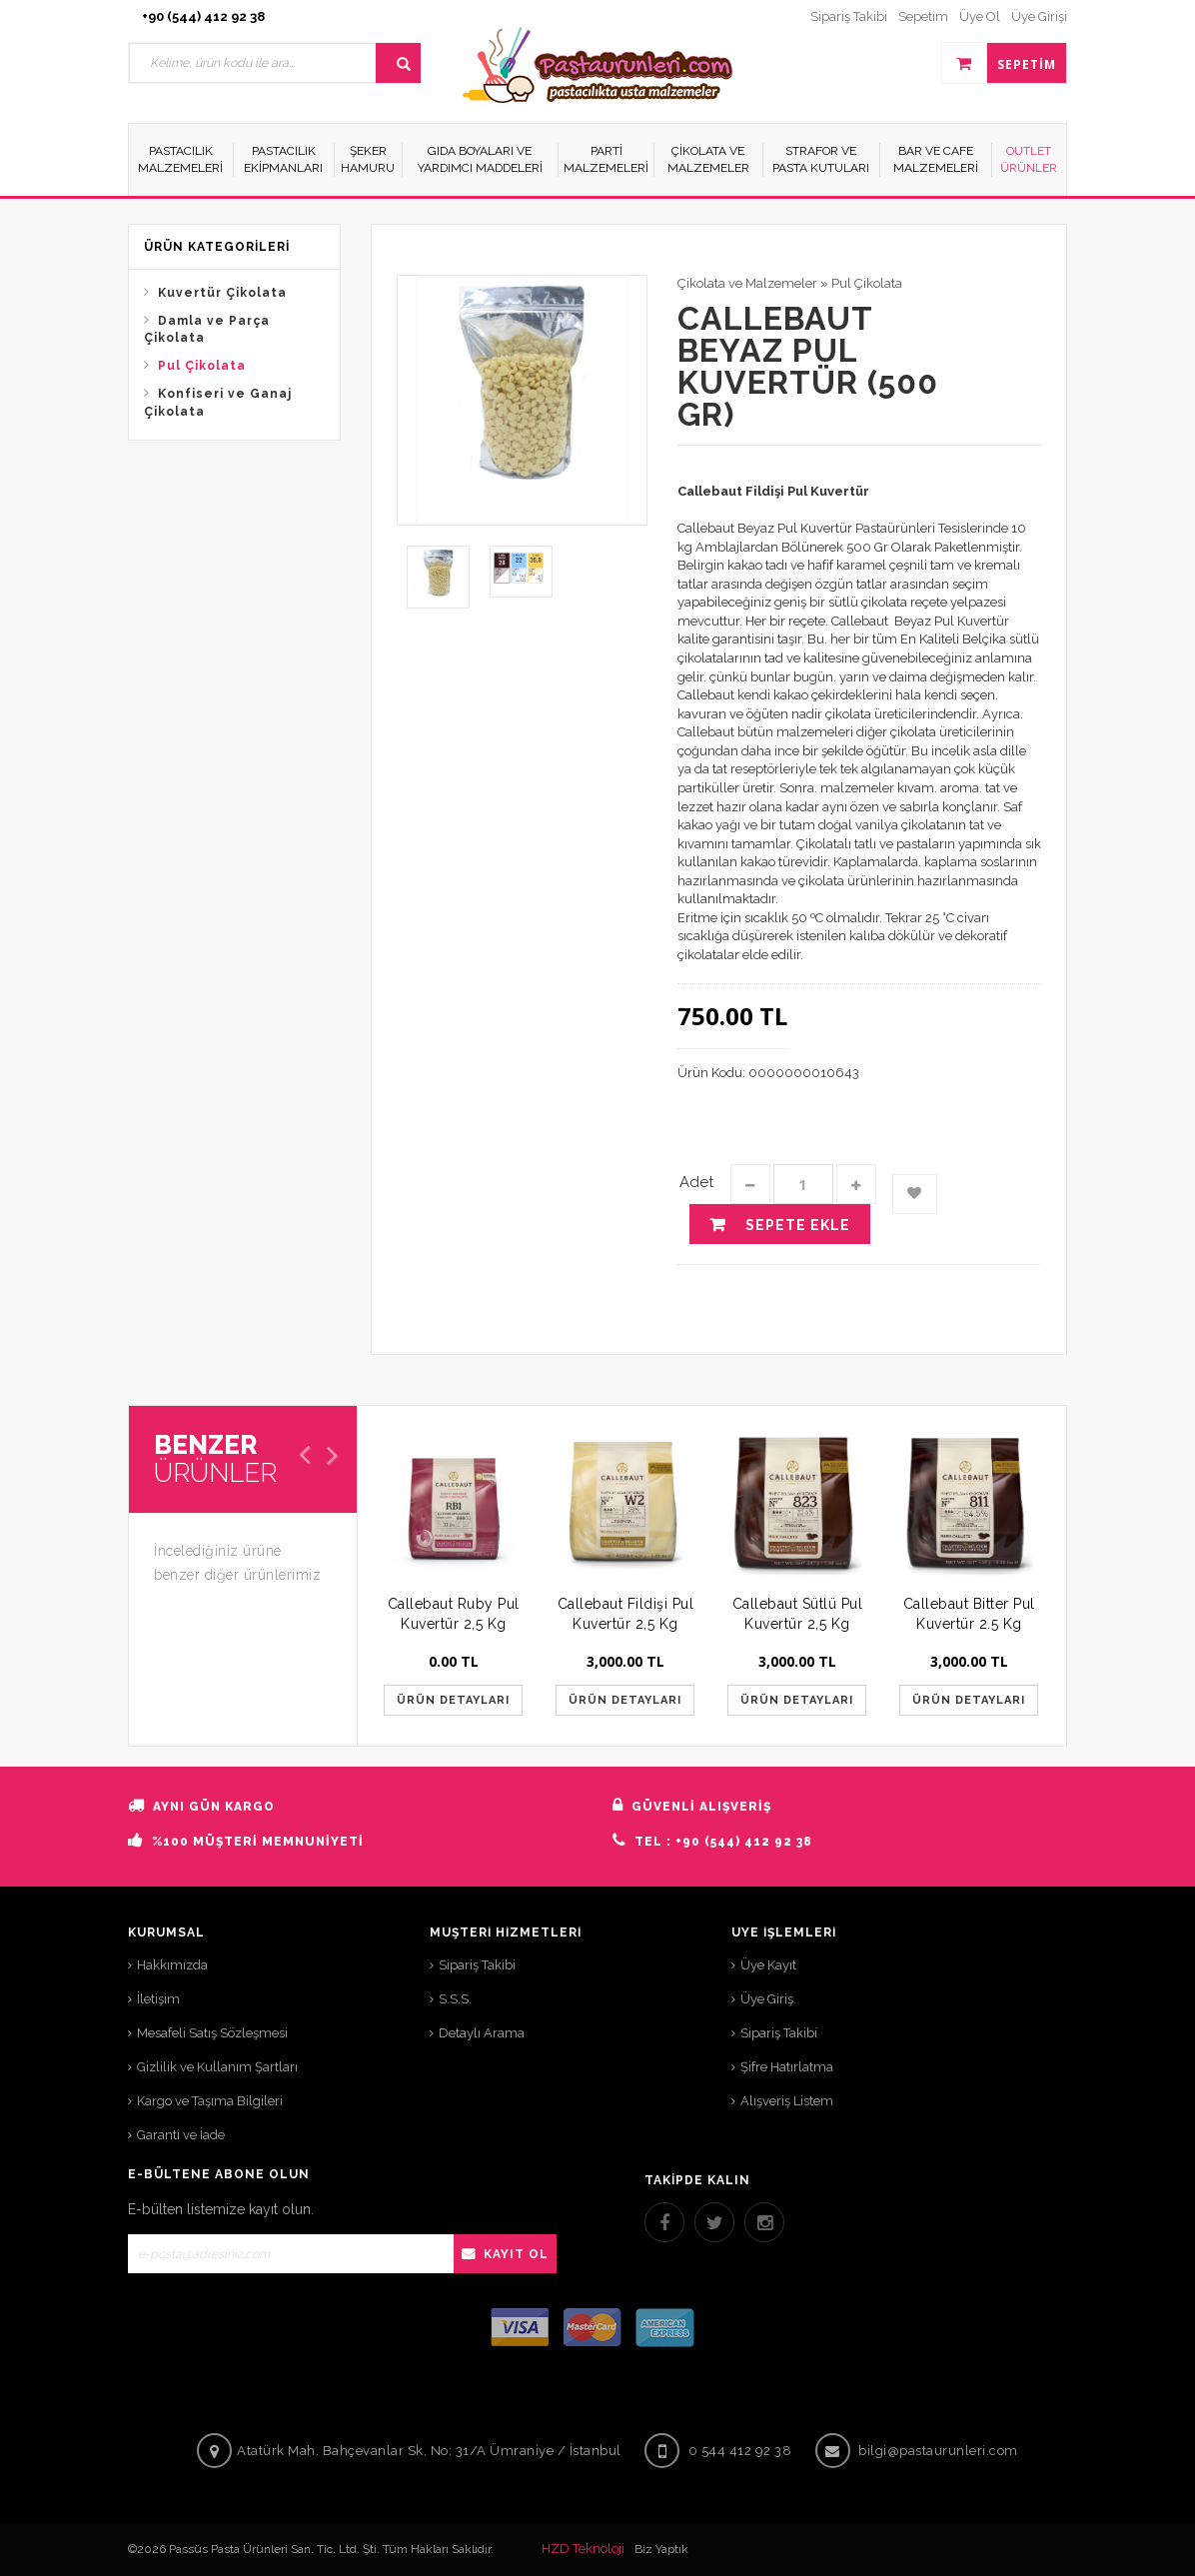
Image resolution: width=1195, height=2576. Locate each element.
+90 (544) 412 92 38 (203, 16)
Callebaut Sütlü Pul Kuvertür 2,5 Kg (797, 1614)
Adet (696, 1182)
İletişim (158, 1998)
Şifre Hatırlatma (786, 2066)
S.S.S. (455, 1998)
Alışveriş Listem (786, 2100)
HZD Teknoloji (583, 2548)
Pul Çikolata (202, 366)
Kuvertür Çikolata (222, 293)
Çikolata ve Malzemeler (747, 283)
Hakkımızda (172, 1964)
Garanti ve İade (181, 2134)
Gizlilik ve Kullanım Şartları (217, 2066)
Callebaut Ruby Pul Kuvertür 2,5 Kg (454, 1614)
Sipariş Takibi (477, 1964)
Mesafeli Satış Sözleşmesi (212, 2032)
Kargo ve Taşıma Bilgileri (210, 2100)
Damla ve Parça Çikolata (207, 329)
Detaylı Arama (482, 2032)
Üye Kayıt (768, 1964)
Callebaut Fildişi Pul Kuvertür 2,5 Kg (626, 1614)
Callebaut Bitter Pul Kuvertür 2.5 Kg (969, 1614)
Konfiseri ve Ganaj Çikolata (218, 402)
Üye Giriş (766, 1998)
